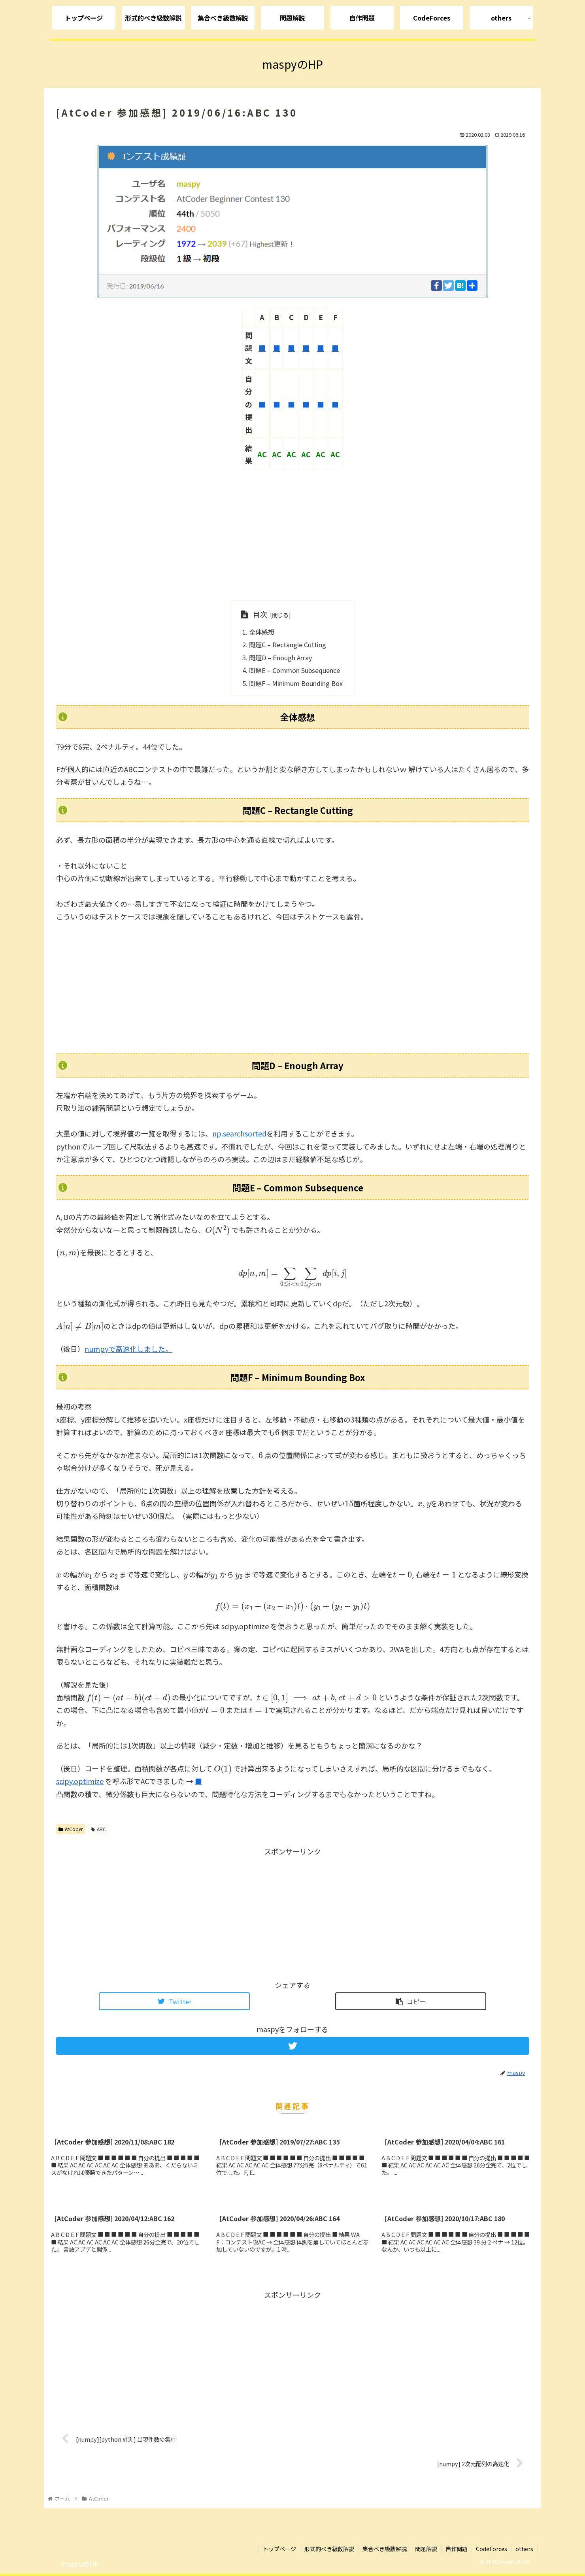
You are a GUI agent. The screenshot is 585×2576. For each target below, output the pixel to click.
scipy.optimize (80, 1781)
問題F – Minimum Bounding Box (296, 683)
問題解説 (426, 2549)
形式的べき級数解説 (329, 2549)
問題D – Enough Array (280, 657)
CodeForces (491, 2549)
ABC (98, 1829)
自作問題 (456, 2549)
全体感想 (261, 632)
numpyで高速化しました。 (128, 1349)
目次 (260, 614)
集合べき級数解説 (384, 2549)
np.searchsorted (239, 1133)
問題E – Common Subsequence (294, 670)
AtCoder (70, 1829)
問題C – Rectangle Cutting (287, 644)
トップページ (279, 2549)
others (524, 2549)
